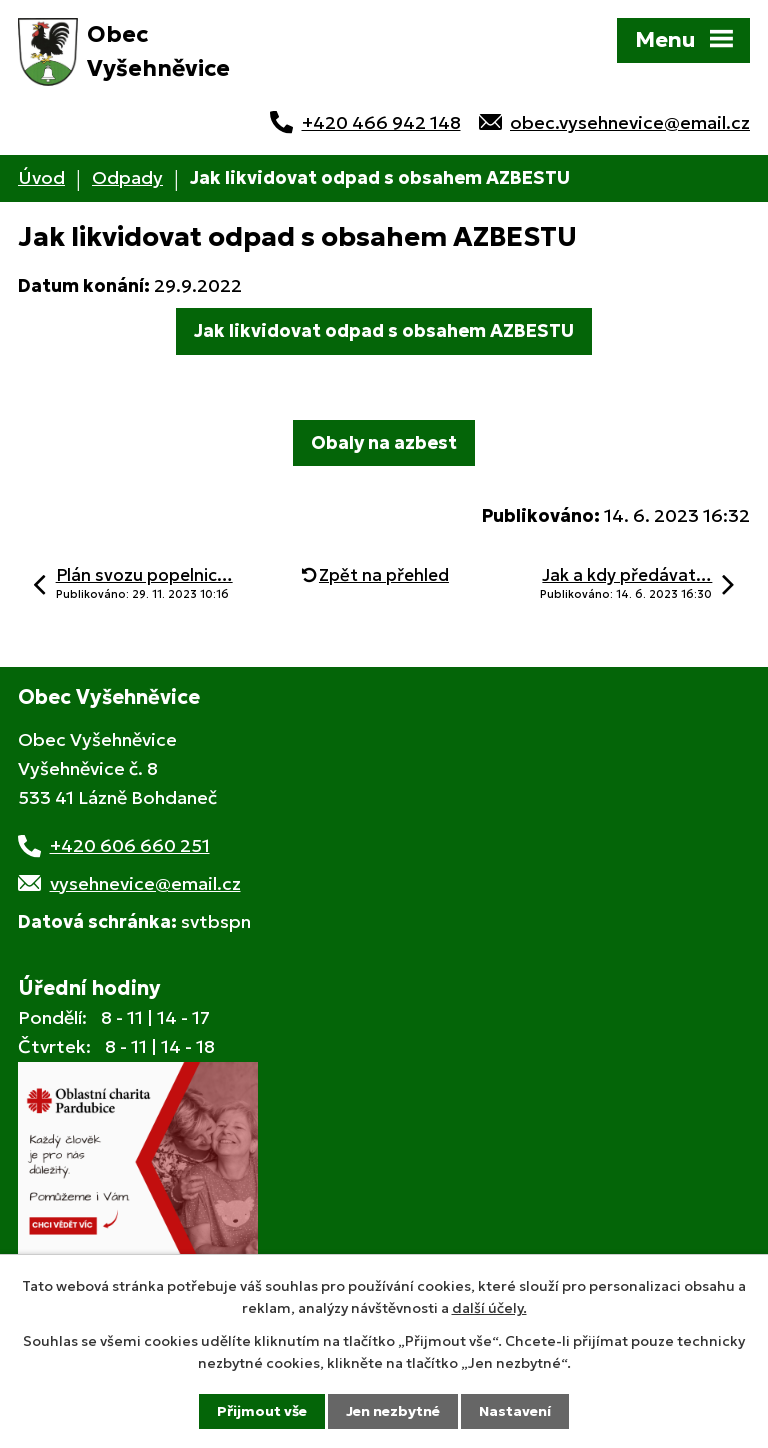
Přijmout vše (262, 1411)
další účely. (489, 1308)
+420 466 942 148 (381, 122)
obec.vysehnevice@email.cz (630, 122)
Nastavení (515, 1411)
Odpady (127, 177)
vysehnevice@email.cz (145, 883)
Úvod (41, 177)
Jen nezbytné (393, 1411)
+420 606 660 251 (130, 845)
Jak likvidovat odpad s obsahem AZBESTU (384, 330)
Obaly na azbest (384, 442)
